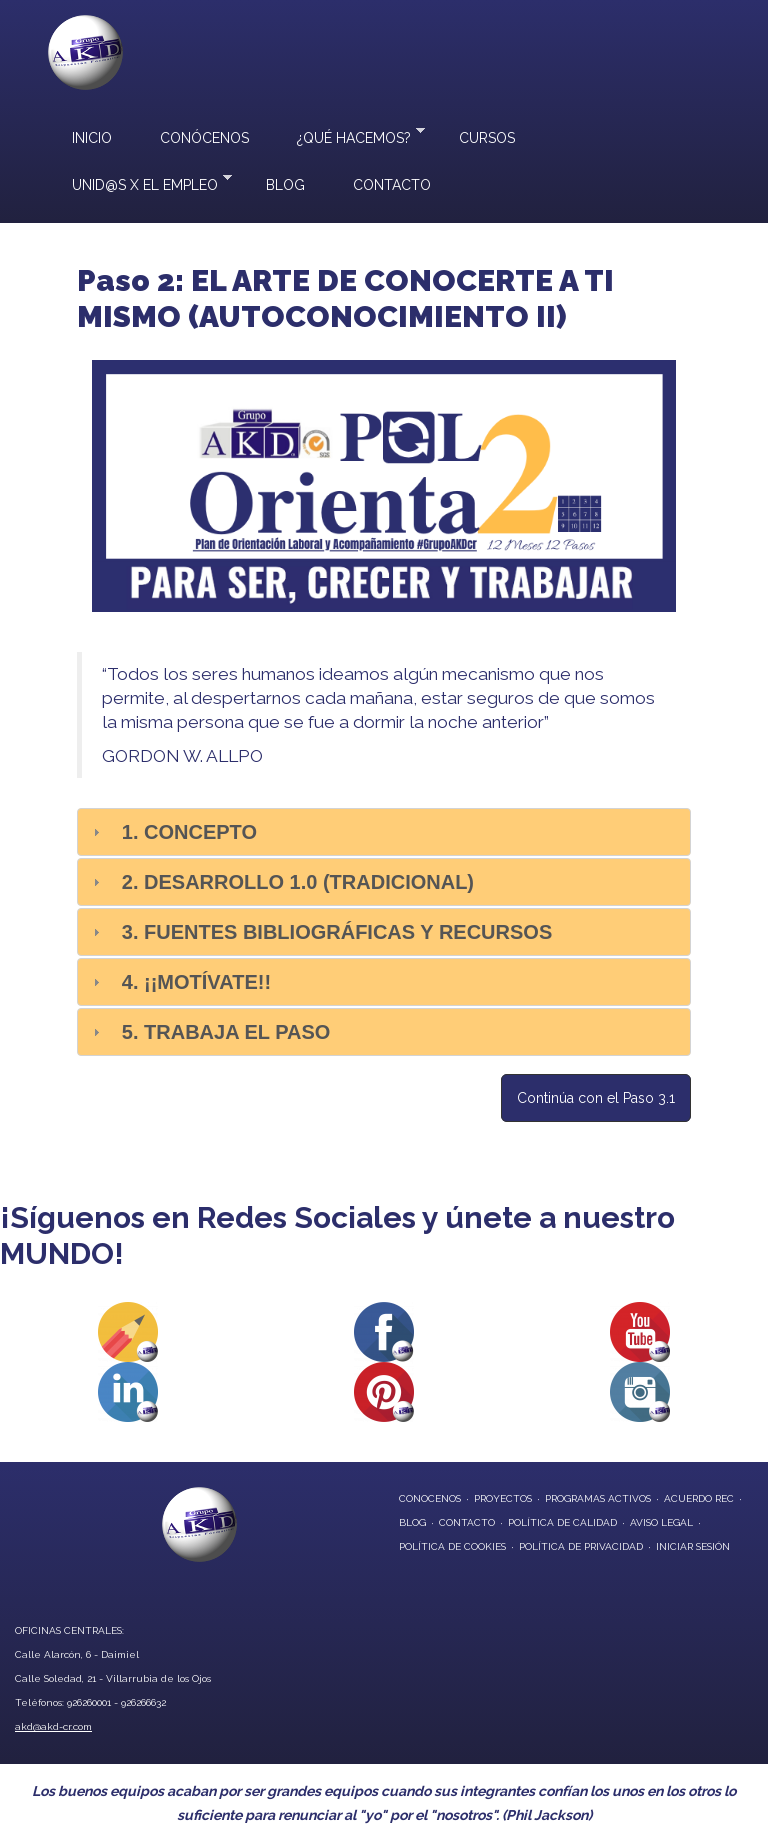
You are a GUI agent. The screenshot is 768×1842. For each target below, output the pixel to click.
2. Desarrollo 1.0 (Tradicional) (298, 882)
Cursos (487, 138)
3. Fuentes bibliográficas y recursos (337, 932)
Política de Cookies (452, 1546)
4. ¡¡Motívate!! (196, 982)
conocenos (430, 1498)
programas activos (598, 1498)
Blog (285, 185)
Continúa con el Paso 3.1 (596, 1098)
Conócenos (204, 138)
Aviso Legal (661, 1522)
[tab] (384, 832)
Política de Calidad (562, 1522)
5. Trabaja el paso (226, 1032)
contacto (467, 1522)
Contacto (392, 185)
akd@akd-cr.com (53, 1726)
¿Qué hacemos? (349, 135)
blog (412, 1522)
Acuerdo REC (699, 1498)
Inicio (92, 138)
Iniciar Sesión (693, 1546)
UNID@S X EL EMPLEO (140, 182)
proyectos (503, 1498)
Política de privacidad (581, 1546)
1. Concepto (189, 832)
